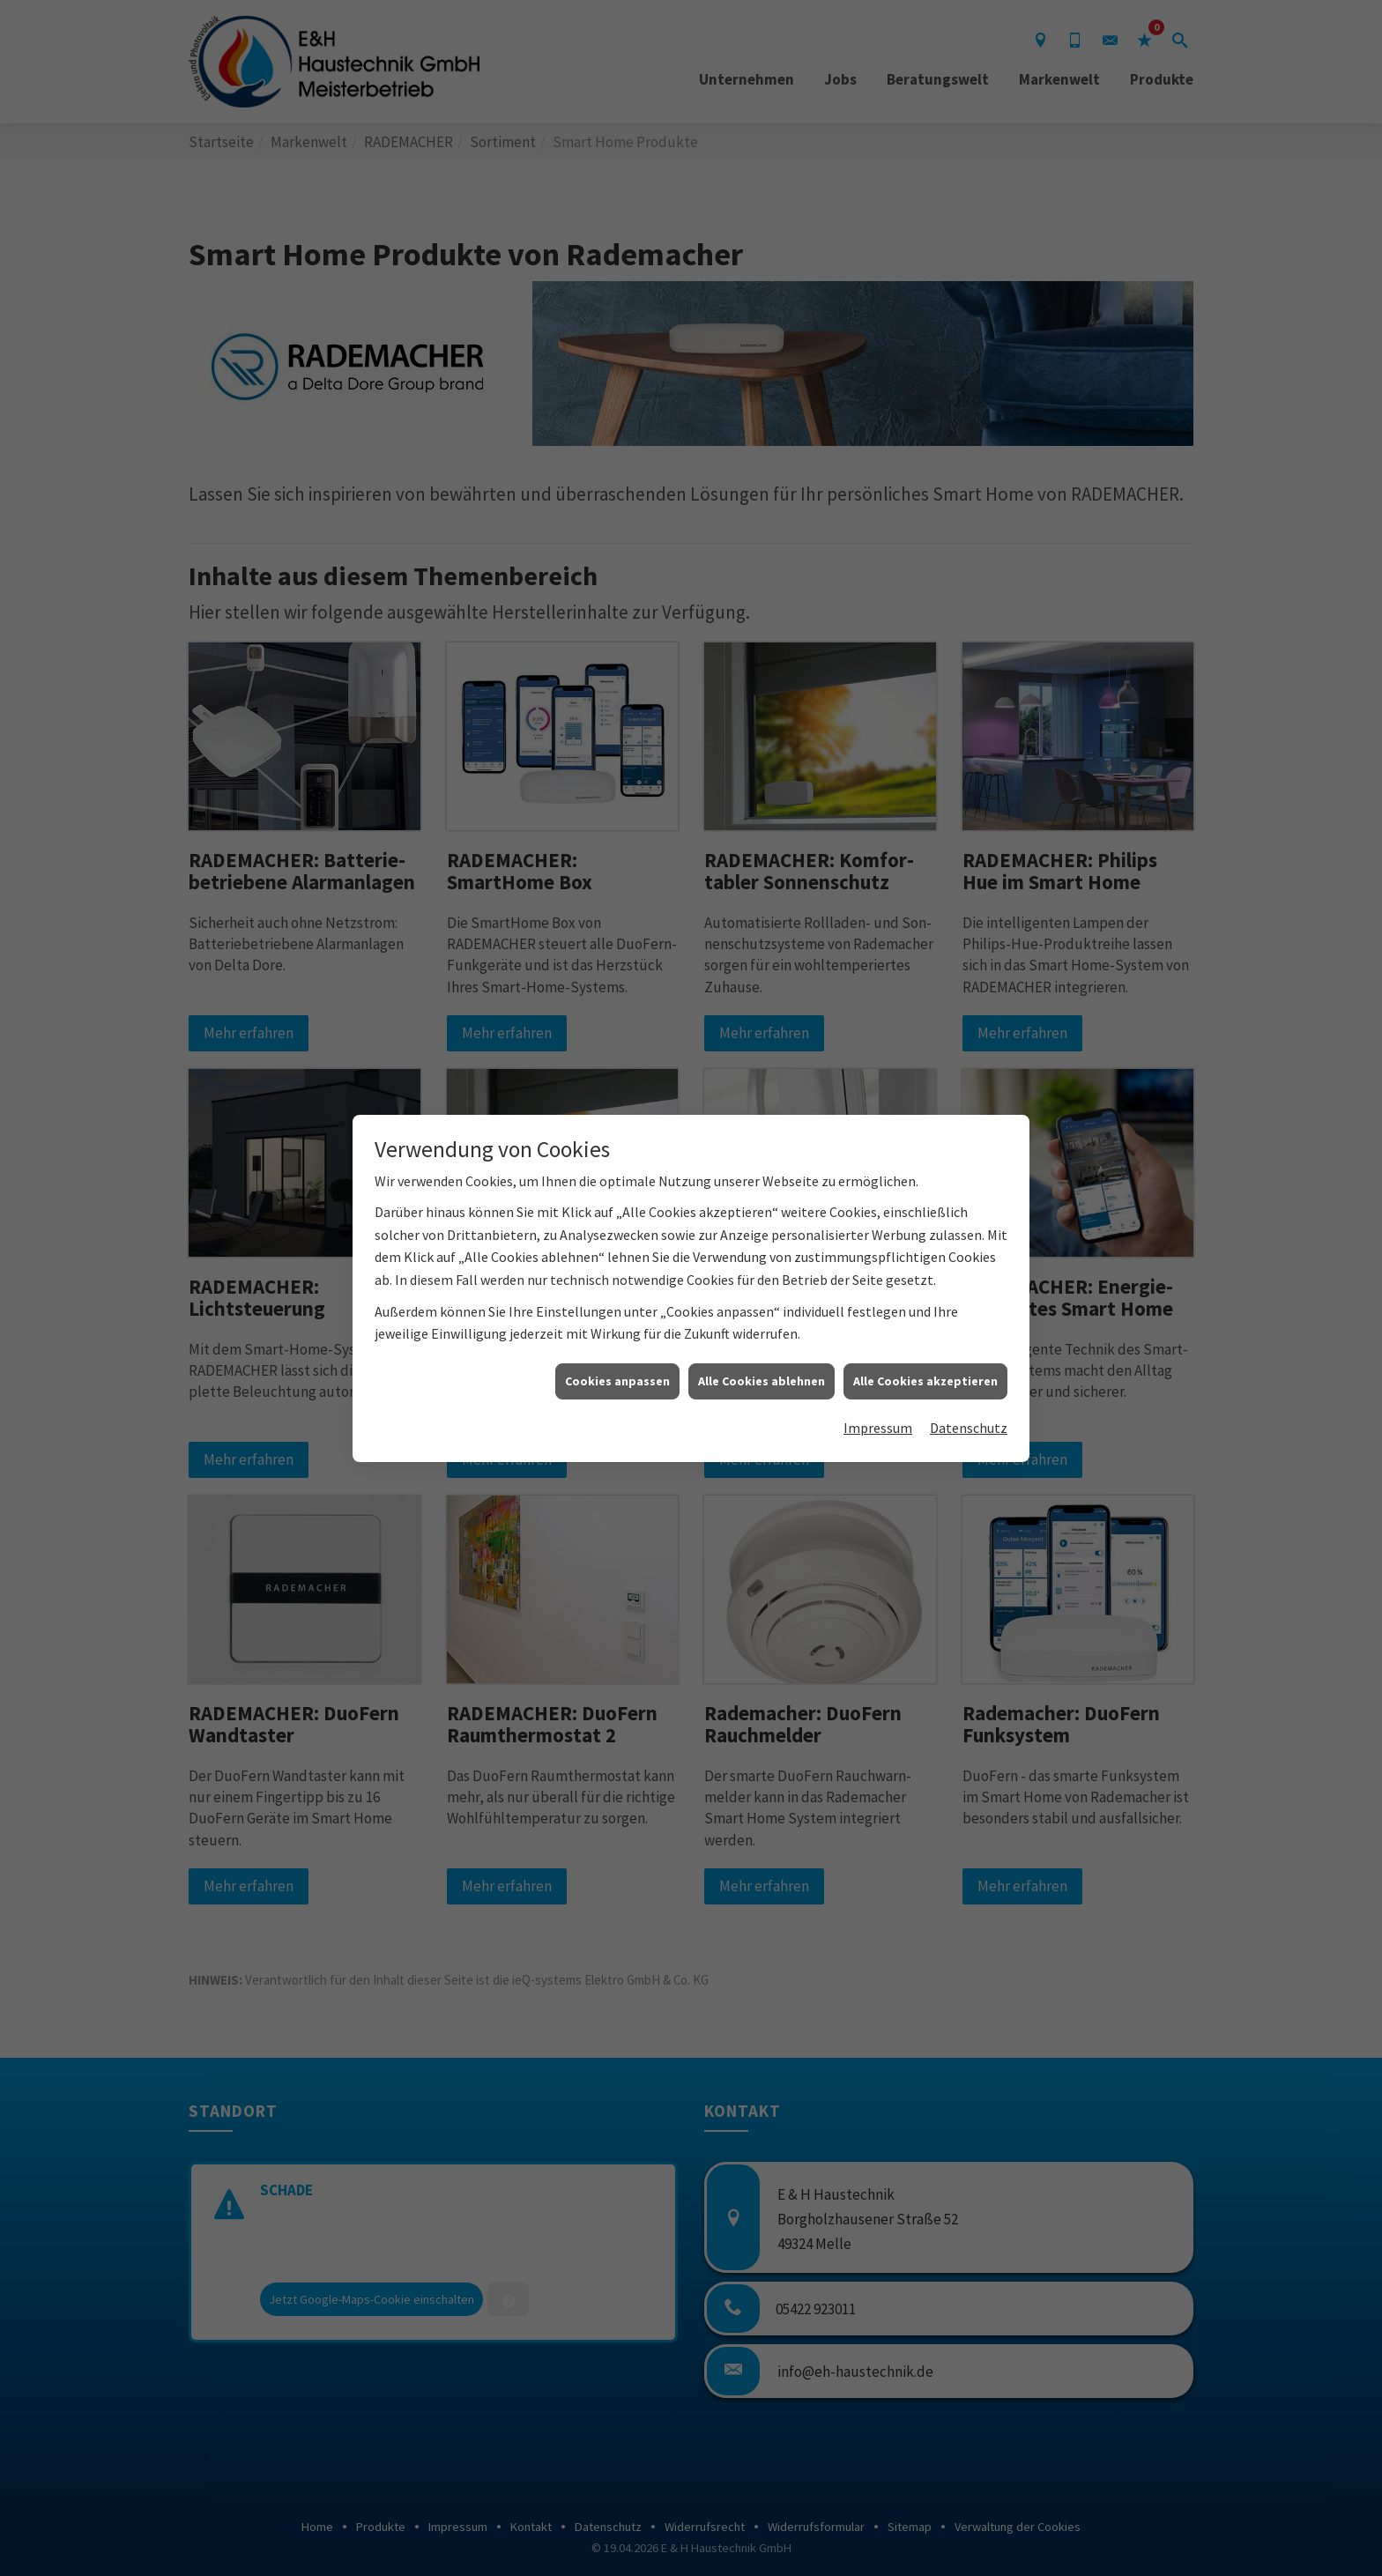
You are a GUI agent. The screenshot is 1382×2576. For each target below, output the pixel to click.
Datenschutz (968, 1427)
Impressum (877, 1427)
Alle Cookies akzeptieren (925, 1381)
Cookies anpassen (617, 1381)
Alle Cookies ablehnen (761, 1381)
